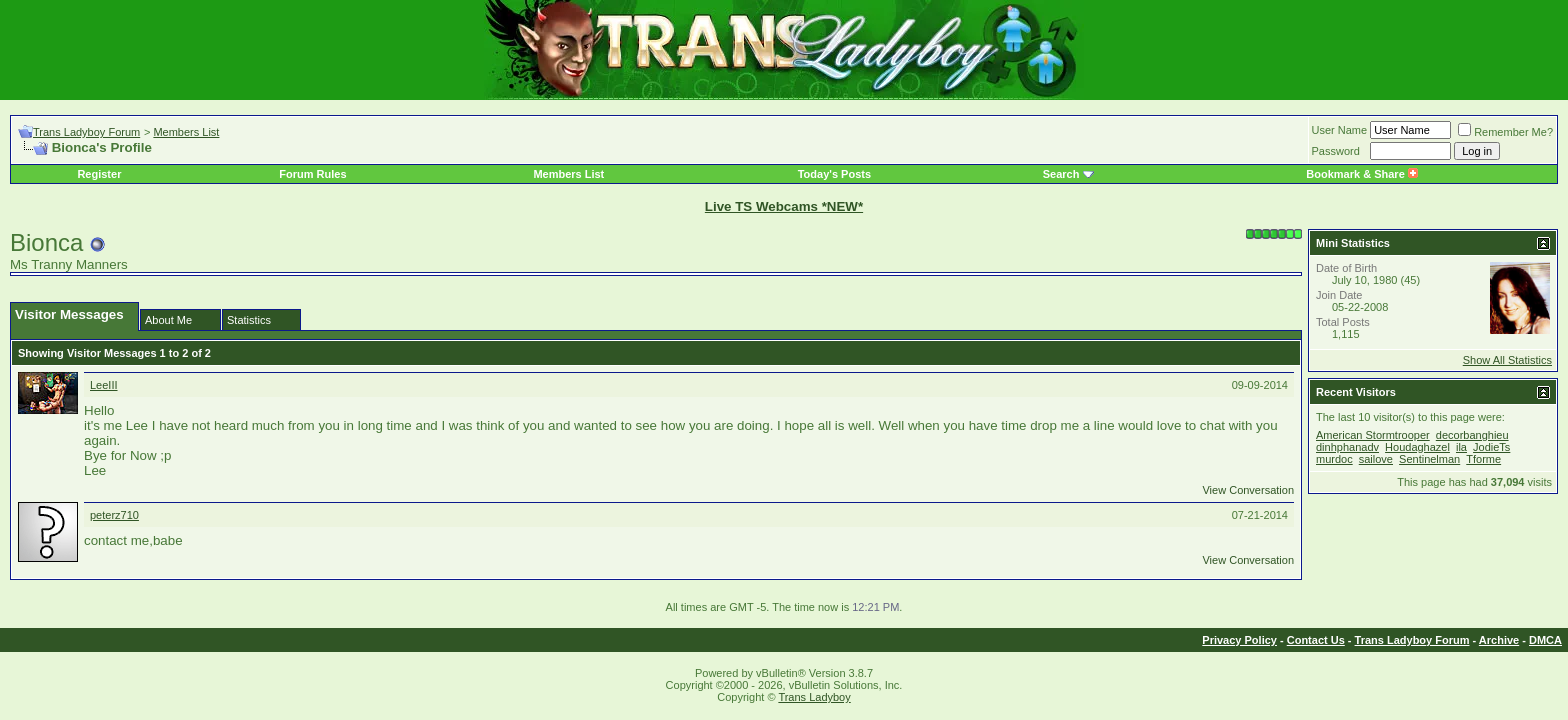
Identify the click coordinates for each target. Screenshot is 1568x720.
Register (99, 174)
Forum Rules (312, 174)
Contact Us (1316, 640)
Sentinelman (1429, 459)
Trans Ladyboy (814, 697)
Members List (186, 132)
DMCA (1545, 640)
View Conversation (1248, 490)
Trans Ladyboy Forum (86, 132)
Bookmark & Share (1361, 174)
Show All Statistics (1507, 360)
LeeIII (104, 385)
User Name (1340, 130)
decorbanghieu (1472, 435)
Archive (1499, 640)
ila (1461, 447)
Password (1336, 151)
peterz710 (114, 515)
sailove (1376, 459)
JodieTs (1491, 447)
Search (1061, 174)
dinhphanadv (1347, 447)
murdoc (1334, 459)
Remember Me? (1505, 132)
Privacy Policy (1239, 640)
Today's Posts (834, 174)
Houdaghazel (1417, 447)
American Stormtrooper (1373, 435)
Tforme (1483, 459)
